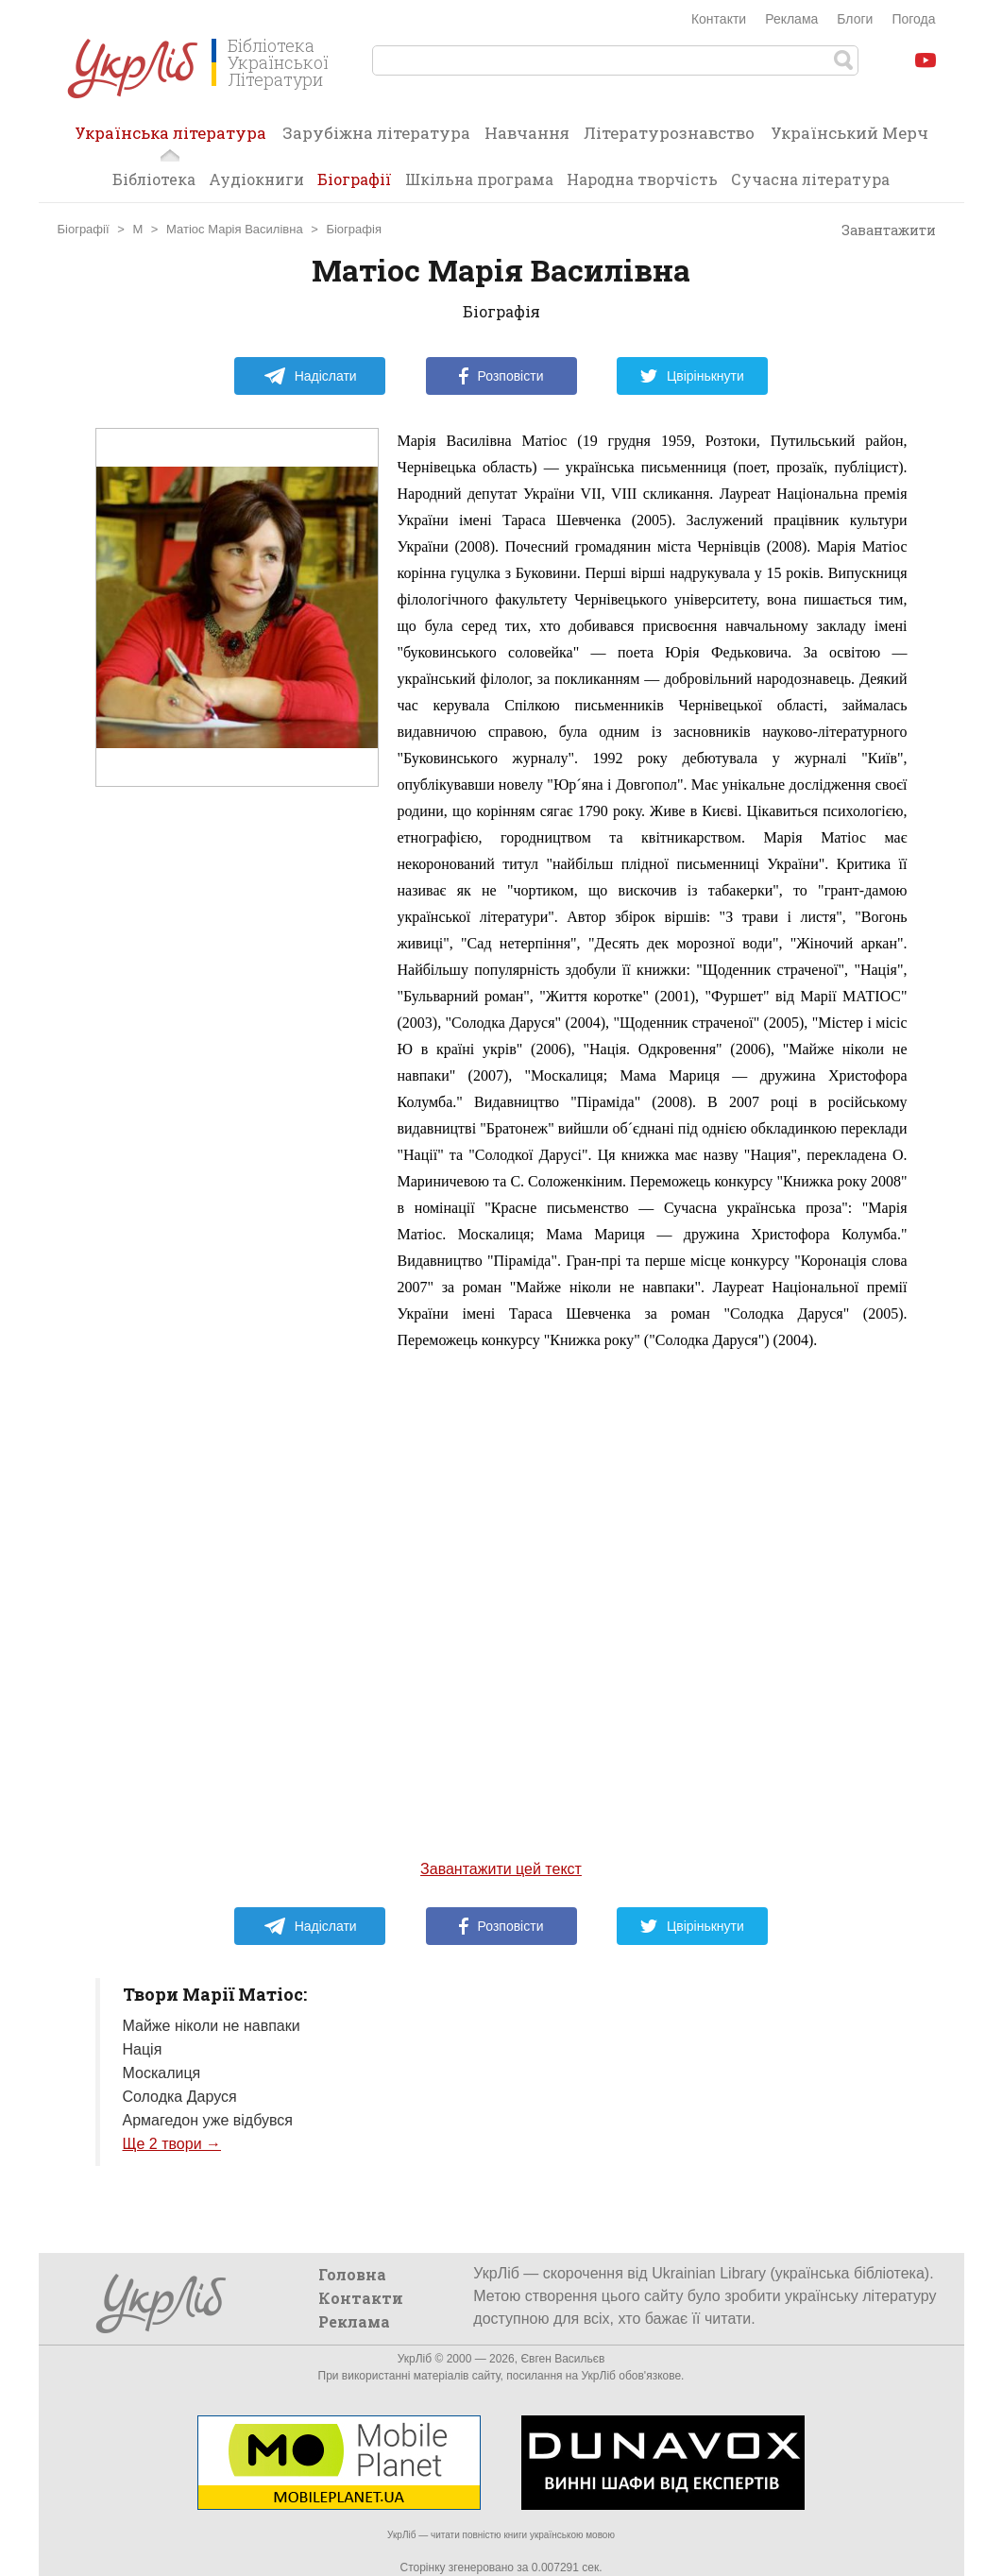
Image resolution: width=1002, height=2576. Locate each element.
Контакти (718, 19)
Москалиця (162, 2073)
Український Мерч (849, 133)
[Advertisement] (237, 1164)
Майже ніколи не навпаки (211, 2026)
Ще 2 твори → (172, 2144)
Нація (142, 2049)
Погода (913, 19)
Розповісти (501, 375)
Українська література (170, 139)
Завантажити (879, 230)
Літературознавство (669, 133)
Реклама (791, 19)
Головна (352, 2274)
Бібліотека (153, 179)
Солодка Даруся (180, 2097)
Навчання (526, 133)
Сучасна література (810, 179)
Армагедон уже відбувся (208, 2120)
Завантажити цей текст (501, 1869)
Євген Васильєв (562, 2358)
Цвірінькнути (692, 375)
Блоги (855, 19)
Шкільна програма (479, 179)
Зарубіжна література (376, 133)
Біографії (354, 179)
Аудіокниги (256, 179)
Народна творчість (642, 179)
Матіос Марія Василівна (234, 229)
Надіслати (310, 375)
